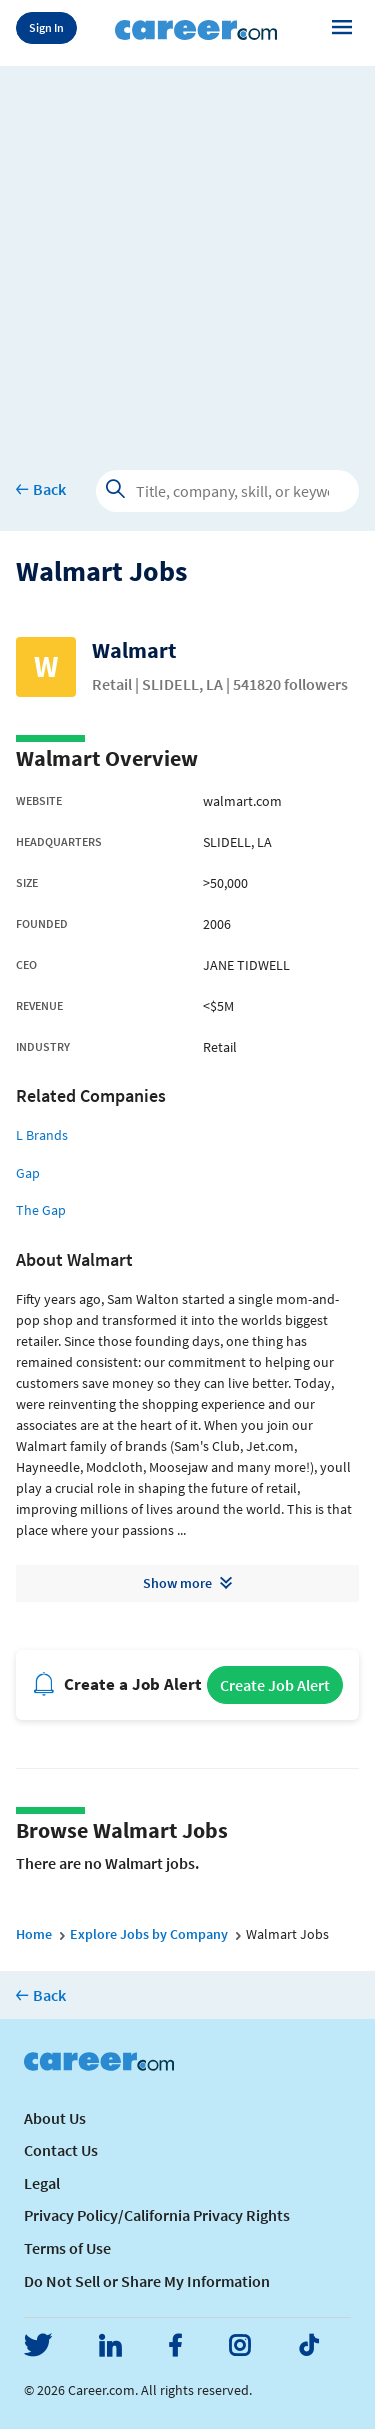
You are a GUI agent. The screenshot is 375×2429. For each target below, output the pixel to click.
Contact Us (61, 2150)
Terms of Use (67, 2248)
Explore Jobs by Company (149, 1934)
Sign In (46, 27)
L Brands (42, 1135)
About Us (55, 2118)
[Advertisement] (187, 253)
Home (34, 1934)
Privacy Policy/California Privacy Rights (157, 2215)
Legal (42, 2183)
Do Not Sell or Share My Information (147, 2281)
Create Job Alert (275, 1685)
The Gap (41, 1210)
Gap (28, 1173)
